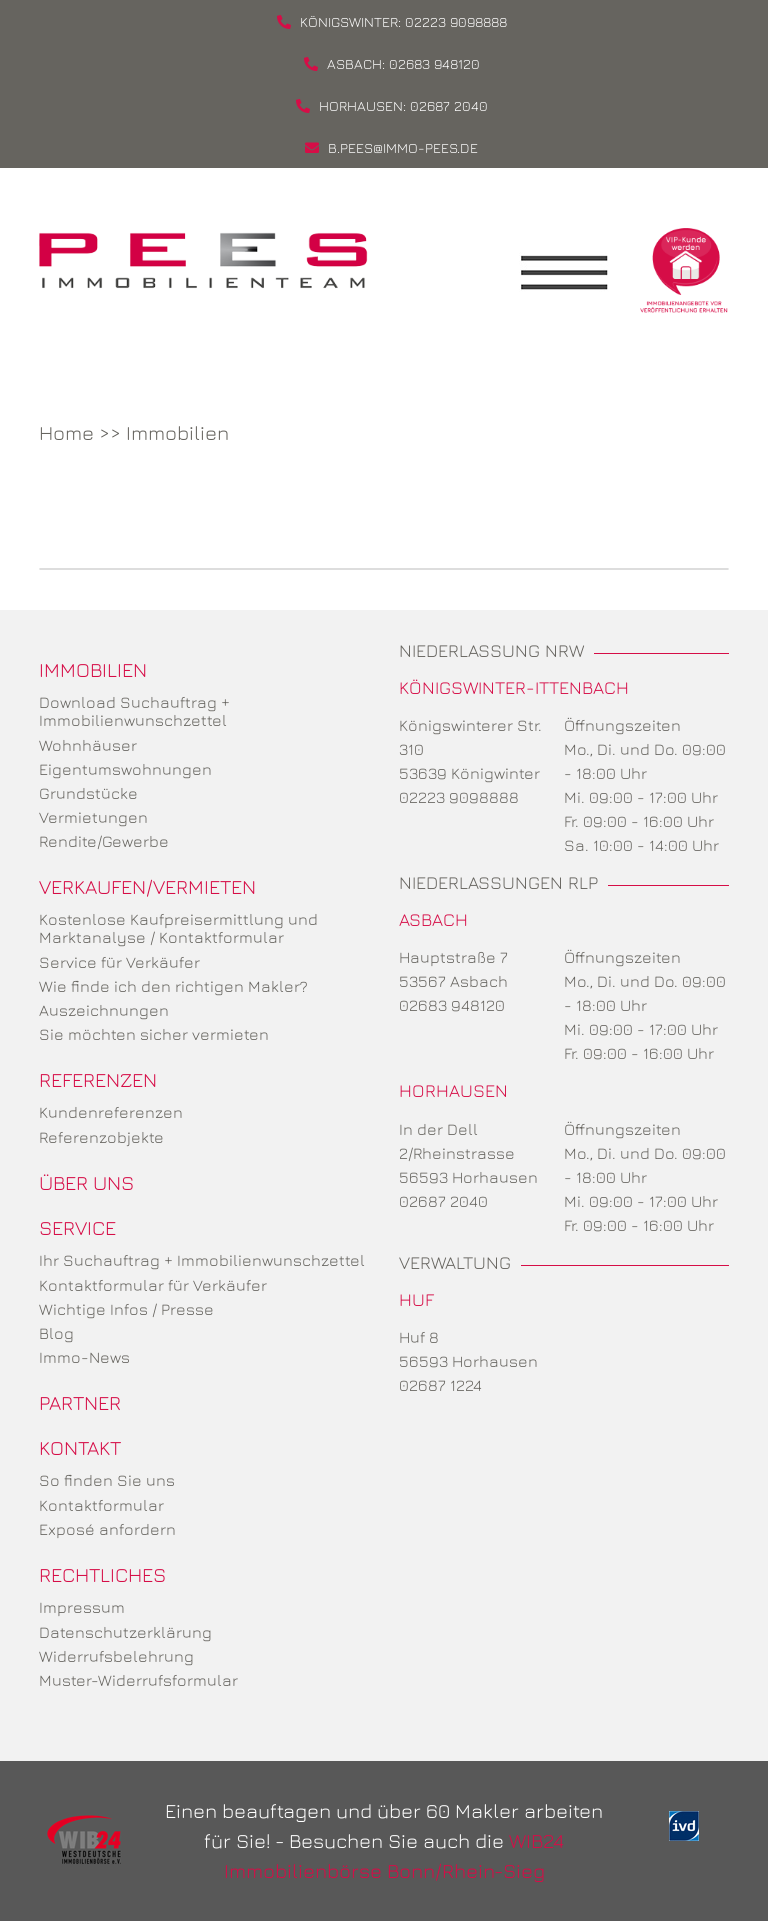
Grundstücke (88, 793)
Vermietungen (93, 817)
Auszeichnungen (104, 1010)
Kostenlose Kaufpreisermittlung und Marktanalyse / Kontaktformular (178, 928)
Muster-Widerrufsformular (138, 1680)
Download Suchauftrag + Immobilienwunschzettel (134, 711)
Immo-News (84, 1357)
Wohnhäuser (88, 745)
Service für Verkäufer (119, 962)
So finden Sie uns (107, 1480)
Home (66, 432)
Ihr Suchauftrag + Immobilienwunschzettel (202, 1260)
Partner (80, 1402)
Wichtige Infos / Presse (126, 1309)
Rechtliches (102, 1574)
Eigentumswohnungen (125, 769)
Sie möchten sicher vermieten (154, 1034)
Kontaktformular (101, 1505)
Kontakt (80, 1447)
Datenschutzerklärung (125, 1632)
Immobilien (177, 432)
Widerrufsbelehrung (116, 1656)
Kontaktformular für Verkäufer (153, 1285)
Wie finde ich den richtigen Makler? (173, 986)
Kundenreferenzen (111, 1112)
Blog (56, 1333)
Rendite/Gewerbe (104, 841)
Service (77, 1227)
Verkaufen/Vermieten (147, 886)
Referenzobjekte (101, 1137)
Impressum (82, 1607)
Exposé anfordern (107, 1529)
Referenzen (98, 1079)
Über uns (86, 1182)
